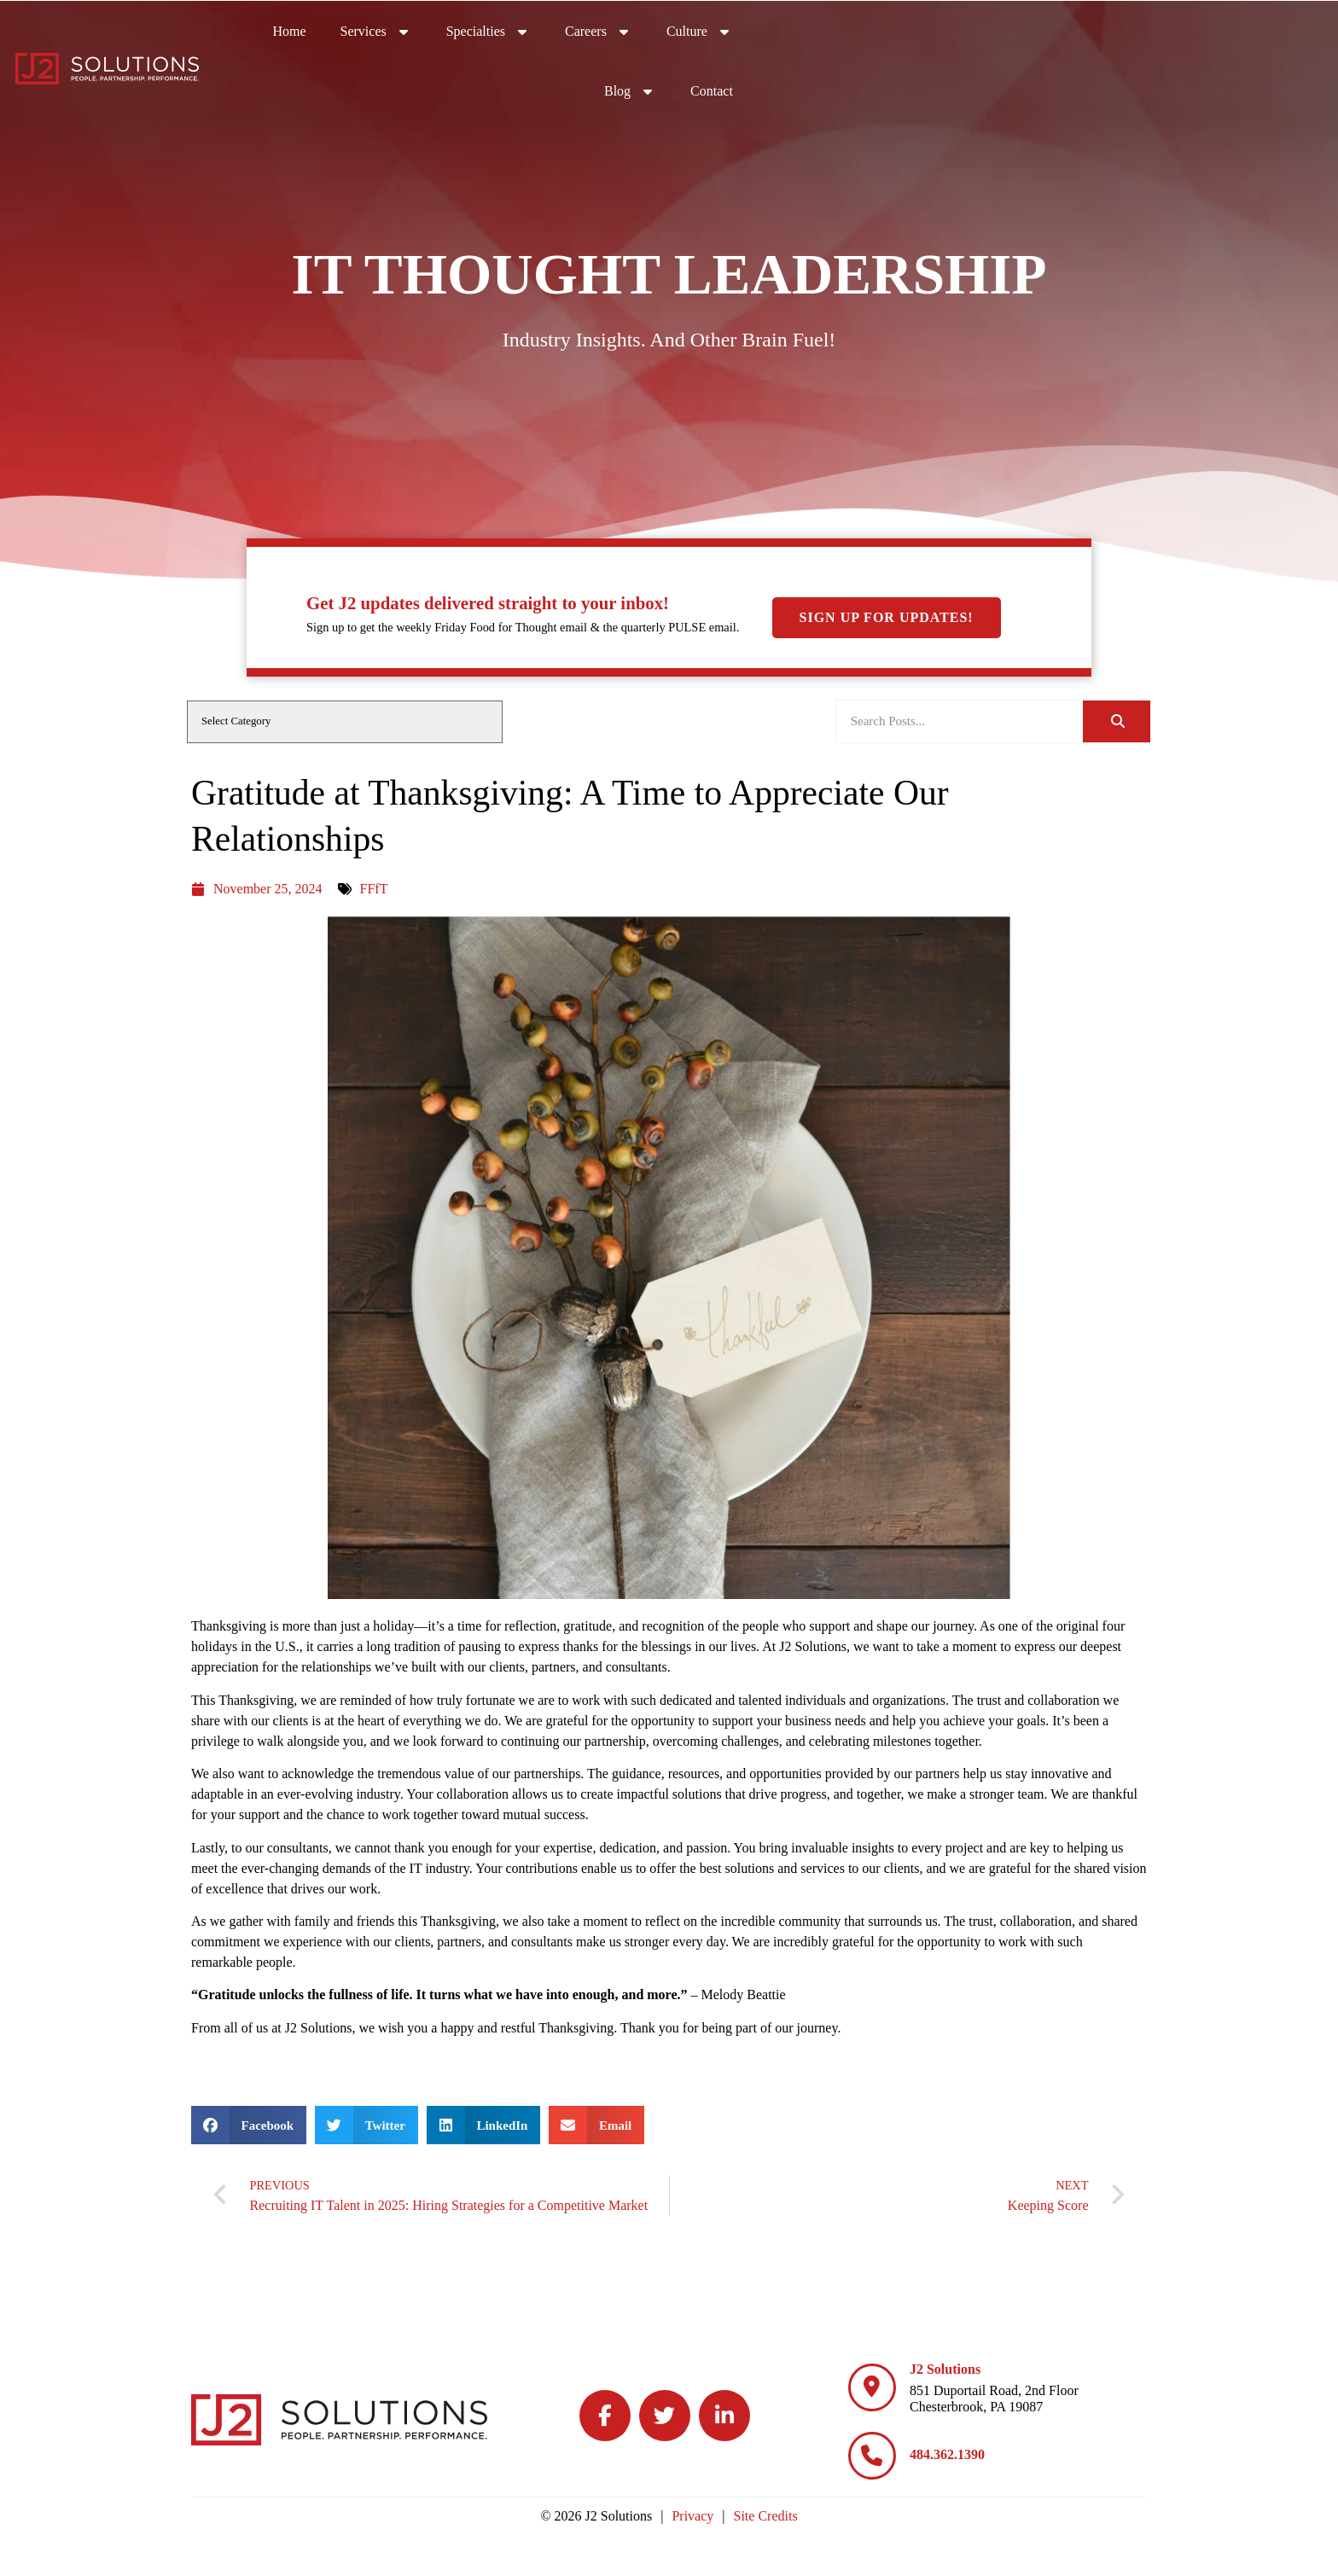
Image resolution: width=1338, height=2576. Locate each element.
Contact (1294, 33)
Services (796, 30)
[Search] (1116, 721)
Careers (1018, 30)
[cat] (345, 722)
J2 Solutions (945, 2369)
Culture (1119, 30)
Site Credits (766, 2516)
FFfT (374, 888)
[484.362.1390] (872, 2456)
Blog (1213, 30)
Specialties (908, 30)
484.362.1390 (947, 2454)
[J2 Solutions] (872, 2387)
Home (709, 33)
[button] (248, 2125)
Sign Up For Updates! (887, 472)
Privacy (692, 2516)
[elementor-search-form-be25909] (959, 721)
